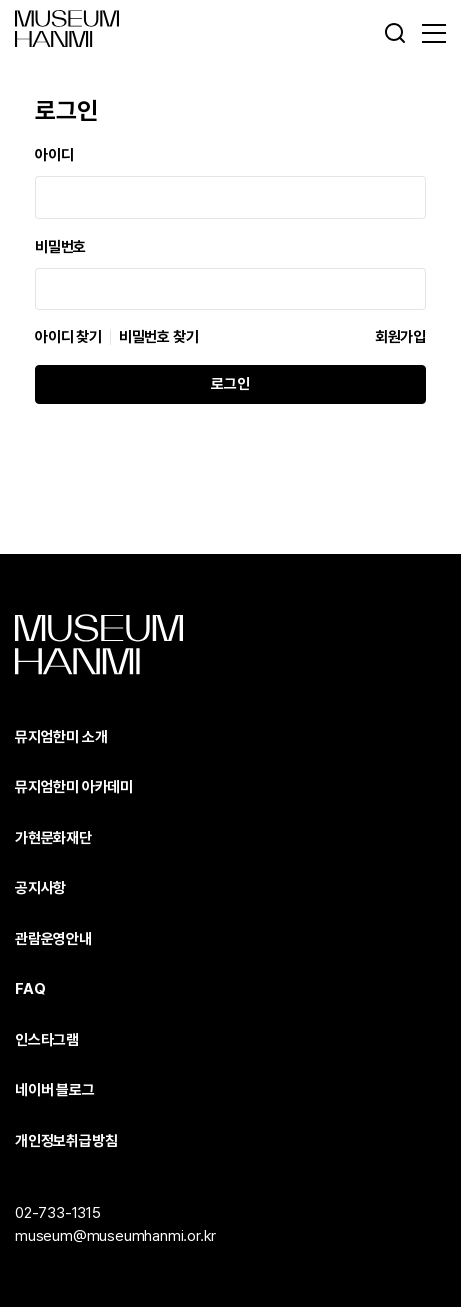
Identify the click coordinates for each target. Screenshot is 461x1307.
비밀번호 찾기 (159, 337)
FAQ (30, 989)
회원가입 (400, 337)
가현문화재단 (53, 838)
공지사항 (40, 888)
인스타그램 (47, 1040)
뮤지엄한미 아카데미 (74, 787)
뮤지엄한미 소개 (61, 737)
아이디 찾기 (68, 337)
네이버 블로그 (55, 1090)
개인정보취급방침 (66, 1141)
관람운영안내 (53, 939)
